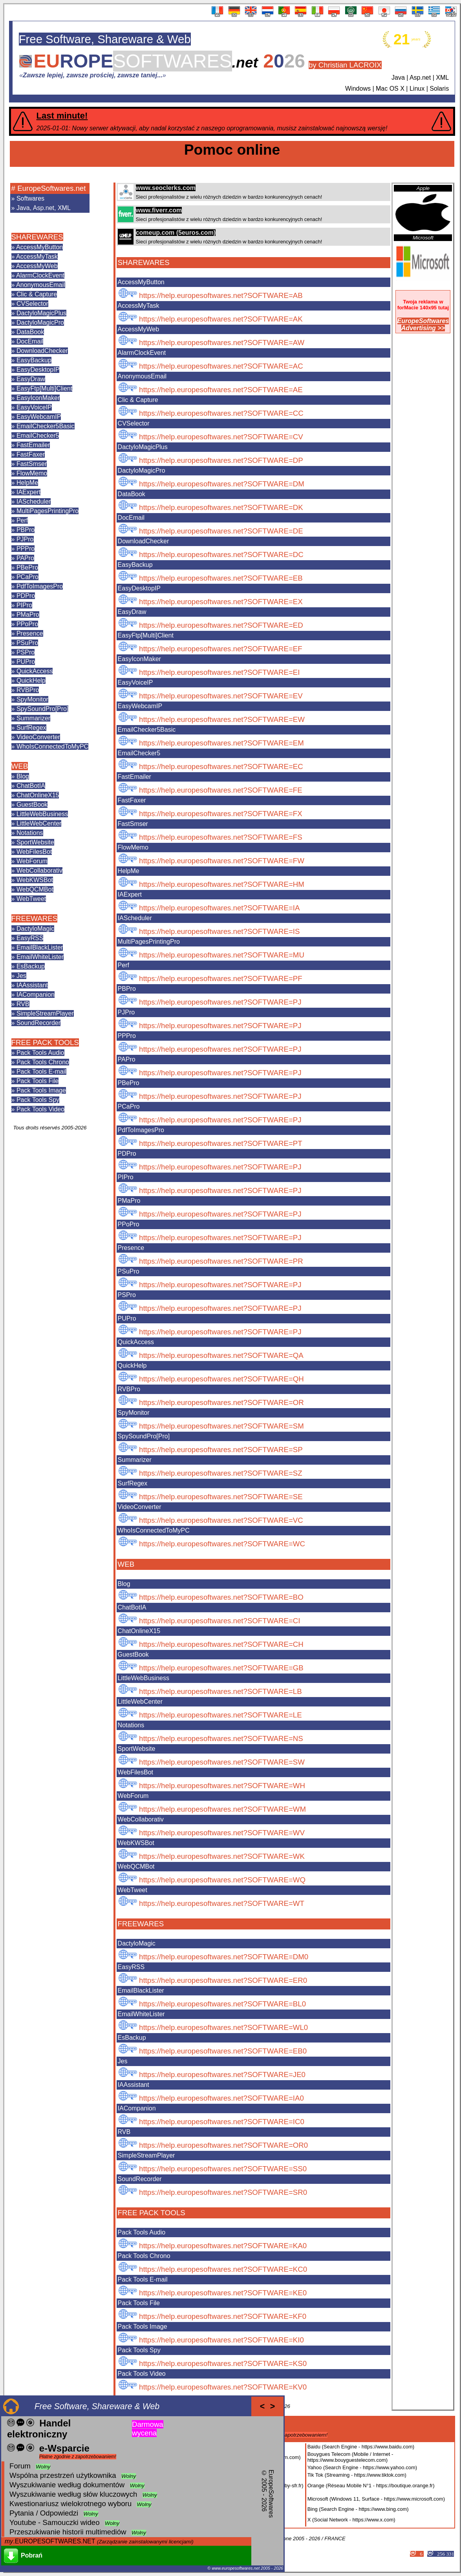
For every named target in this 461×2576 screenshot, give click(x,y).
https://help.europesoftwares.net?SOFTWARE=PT (220, 1143)
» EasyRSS (27, 938)
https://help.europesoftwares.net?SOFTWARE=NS (221, 1738)
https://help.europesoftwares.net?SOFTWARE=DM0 (223, 1957)
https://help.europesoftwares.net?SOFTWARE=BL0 (222, 2004)
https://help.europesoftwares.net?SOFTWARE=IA (219, 908)
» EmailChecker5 (35, 435)
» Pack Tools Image (38, 1090)
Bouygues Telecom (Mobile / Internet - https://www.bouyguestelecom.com (350, 2457)
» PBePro (24, 567)
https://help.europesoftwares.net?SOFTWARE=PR (221, 1261)
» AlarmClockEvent (37, 275)
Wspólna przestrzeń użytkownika (62, 2475)
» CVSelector (29, 303)
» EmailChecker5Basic (43, 426)
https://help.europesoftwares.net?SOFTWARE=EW (222, 719)
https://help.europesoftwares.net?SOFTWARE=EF (220, 649)
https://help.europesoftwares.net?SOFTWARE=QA (221, 1355)
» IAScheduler (31, 501)
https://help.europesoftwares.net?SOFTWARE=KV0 (223, 2387)
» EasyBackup (31, 360)
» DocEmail (27, 341)
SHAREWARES (37, 237)
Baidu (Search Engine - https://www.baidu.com (360, 2447)
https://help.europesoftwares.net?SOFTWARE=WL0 (223, 2027)
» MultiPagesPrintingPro (45, 511)
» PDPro (23, 595)
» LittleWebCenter (36, 823)
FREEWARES (34, 918)
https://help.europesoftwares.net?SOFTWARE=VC (221, 1520)
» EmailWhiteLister (37, 957)
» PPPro (23, 548)
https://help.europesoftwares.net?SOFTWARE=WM (222, 1809)
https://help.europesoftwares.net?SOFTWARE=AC (221, 366)
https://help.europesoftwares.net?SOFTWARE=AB (221, 295)
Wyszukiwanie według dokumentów (66, 2485)
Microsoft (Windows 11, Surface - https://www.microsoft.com (375, 2499)
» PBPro (23, 529)
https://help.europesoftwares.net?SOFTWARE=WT (221, 1903)
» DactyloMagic (32, 928)
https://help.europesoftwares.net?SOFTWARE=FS (220, 837)
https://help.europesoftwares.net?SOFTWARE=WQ (222, 1880)
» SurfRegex (28, 727)
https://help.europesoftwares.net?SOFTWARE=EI (219, 672)
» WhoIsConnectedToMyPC (50, 746)
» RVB (20, 1004)
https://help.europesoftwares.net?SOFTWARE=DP (221, 460)
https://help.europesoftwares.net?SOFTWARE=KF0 (222, 2316)
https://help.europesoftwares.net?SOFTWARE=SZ (220, 1473)
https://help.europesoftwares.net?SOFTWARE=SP (221, 1449)
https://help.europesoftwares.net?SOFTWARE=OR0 (223, 2145)
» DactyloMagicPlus (39, 313)
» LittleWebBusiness (39, 814)
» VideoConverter (35, 737)
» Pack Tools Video (38, 1109)
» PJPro (22, 539)
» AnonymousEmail (38, 284)
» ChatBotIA (28, 785)
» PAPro (22, 558)
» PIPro (21, 605)
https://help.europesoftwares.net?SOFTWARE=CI (219, 1621)
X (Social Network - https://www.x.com (350, 2520)
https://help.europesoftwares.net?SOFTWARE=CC (221, 413)
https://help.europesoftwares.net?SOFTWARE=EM (221, 743)
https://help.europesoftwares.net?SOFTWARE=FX (220, 813)
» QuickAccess (32, 671)
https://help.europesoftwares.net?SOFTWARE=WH (222, 1785)
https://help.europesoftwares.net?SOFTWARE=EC (221, 766)
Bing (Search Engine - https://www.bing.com (357, 2509)
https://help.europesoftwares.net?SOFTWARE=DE (221, 531)
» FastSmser (29, 463)
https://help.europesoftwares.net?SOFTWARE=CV (221, 437)
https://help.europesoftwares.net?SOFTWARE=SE (221, 1497)
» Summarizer (31, 718)
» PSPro (23, 652)
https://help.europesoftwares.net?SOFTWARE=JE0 (222, 2074)
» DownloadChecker (39, 350)
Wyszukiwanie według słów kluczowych (73, 2494)
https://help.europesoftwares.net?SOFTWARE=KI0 (221, 2340)
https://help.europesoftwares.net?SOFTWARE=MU (221, 955)
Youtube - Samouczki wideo (54, 2522)
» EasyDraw (28, 379)
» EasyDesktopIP (35, 369)
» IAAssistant (29, 985)
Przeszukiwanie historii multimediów (67, 2532)
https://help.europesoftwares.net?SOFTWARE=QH (221, 1379)
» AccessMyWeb (34, 266)
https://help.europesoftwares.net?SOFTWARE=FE (220, 790)
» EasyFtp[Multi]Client (42, 388)
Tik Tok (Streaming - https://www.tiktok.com (356, 2475)
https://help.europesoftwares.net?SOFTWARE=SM (221, 1426)
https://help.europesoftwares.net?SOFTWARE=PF (220, 978)
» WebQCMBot (32, 889)
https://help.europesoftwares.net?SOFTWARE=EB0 (223, 2051)
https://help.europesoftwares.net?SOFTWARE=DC (221, 554)
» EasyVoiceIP (31, 407)
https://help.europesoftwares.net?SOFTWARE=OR (221, 1402)
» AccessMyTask (34, 256)
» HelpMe (24, 482)
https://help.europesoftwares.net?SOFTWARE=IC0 (221, 2121)
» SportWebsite (32, 842)
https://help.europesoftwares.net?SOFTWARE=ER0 (223, 1980)
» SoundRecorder (35, 1022)
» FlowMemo (29, 473)
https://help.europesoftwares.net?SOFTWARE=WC (222, 1544)
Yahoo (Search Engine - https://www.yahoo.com (361, 2467)
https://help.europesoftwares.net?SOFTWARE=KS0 (223, 2363)
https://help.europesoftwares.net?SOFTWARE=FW (221, 861)
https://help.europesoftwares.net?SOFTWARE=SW (222, 1762)
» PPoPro (24, 624)
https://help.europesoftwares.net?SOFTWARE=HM (221, 884)
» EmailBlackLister (37, 947)
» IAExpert (26, 492)
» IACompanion (33, 994)
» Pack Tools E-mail (38, 1071)
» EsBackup (28, 966)
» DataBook (27, 332)
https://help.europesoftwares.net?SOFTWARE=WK (222, 1856)
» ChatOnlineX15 (35, 795)
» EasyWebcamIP (36, 416)
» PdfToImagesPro (37, 586)
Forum (20, 2466)
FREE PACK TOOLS (45, 1042)
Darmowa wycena (147, 2428)
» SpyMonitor (29, 699)
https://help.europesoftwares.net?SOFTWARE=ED (221, 625)
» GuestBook (29, 804)
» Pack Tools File (35, 1081)
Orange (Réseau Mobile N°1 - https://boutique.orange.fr (370, 2485)
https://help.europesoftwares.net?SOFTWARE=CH (221, 1644)
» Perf (19, 520)
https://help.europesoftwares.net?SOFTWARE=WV (222, 1833)
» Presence (27, 633)
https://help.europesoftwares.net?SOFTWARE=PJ (220, 1002)
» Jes (18, 975)
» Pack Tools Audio (37, 1052)
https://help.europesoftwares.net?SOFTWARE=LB (220, 1691)
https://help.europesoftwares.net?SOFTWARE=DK (221, 507)
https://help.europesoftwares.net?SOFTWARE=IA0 (221, 2098)
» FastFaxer (28, 454)
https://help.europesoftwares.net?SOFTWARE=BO (221, 1597)
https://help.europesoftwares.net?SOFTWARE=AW (221, 342)
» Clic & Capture (34, 294)
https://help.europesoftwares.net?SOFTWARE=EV (221, 696)
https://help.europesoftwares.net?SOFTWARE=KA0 (223, 2246)
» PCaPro (24, 577)
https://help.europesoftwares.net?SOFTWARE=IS (219, 931)
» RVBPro (25, 690)
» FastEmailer (30, 445)
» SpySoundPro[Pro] (40, 708)
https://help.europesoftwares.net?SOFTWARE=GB (221, 1668)
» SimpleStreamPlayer (42, 1013)
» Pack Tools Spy (35, 1099)
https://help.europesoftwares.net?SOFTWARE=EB (221, 578)
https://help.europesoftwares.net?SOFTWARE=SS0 (223, 2169)
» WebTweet (28, 898)
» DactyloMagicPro (37, 322)
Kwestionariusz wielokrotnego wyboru (70, 2503)
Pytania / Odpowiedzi (43, 2513)
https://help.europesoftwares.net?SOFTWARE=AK (221, 319)
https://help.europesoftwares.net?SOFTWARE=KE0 (223, 2293)
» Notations (27, 832)
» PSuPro (24, 642)
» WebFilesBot (31, 851)
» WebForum (29, 861)
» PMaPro (25, 614)
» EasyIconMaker (35, 398)
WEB (19, 766)
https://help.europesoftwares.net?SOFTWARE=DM (221, 484)
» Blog (20, 776)
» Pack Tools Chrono (40, 1062)
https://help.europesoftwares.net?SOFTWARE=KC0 (223, 2269)
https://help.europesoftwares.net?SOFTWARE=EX (221, 601)
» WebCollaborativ (36, 870)
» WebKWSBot (32, 880)
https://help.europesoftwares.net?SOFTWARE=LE (220, 1715)
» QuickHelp (28, 680)
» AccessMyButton (37, 247)
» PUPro (23, 661)
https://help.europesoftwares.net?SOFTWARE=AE (221, 389)
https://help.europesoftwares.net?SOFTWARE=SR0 (223, 2192)
